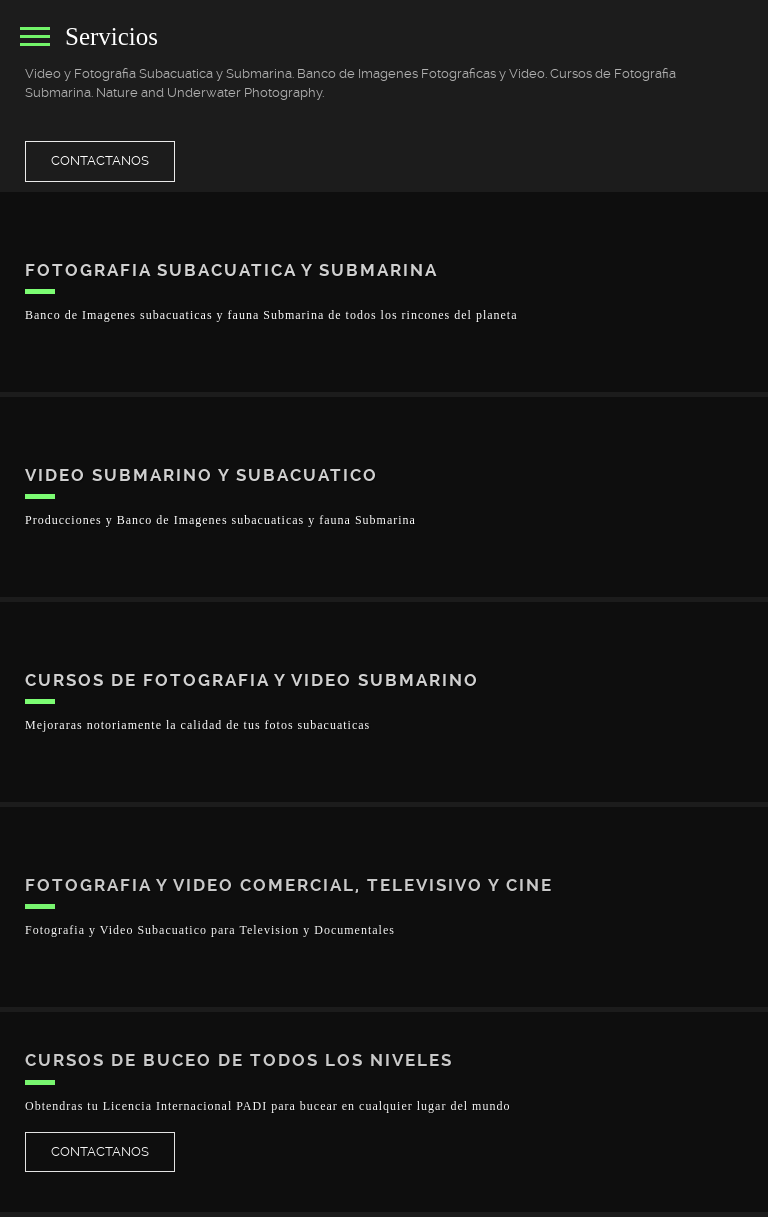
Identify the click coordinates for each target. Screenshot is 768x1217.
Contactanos (100, 160)
